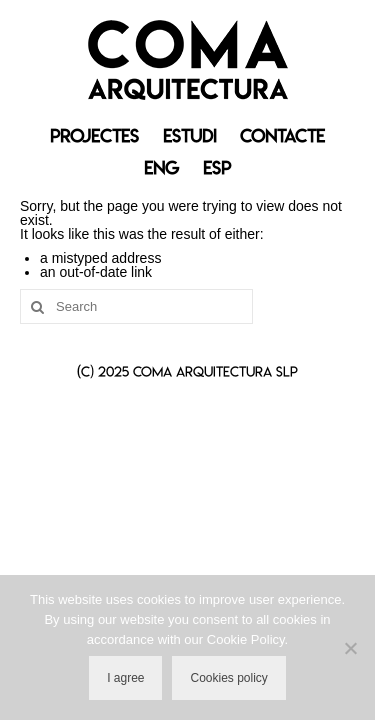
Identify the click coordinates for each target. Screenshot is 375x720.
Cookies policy (228, 678)
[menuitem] (161, 168)
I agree (125, 678)
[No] (350, 648)
